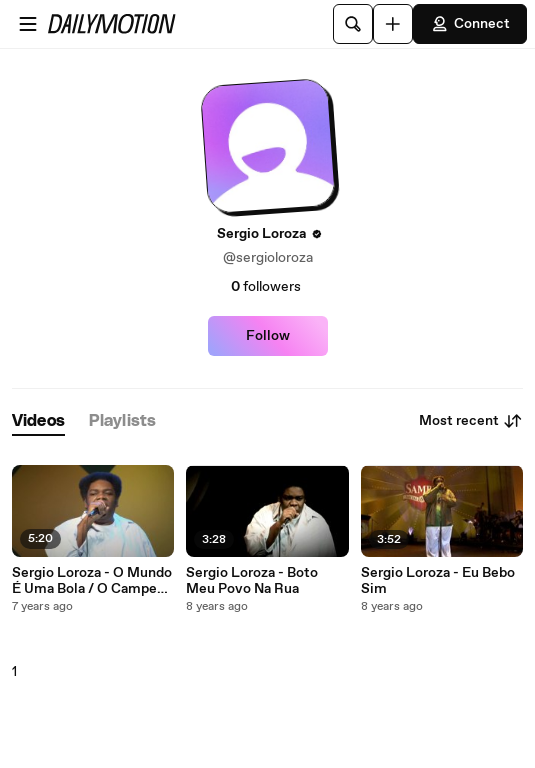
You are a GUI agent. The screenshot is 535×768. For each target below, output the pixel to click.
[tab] (38, 421)
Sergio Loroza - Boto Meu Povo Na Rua (252, 581)
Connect (470, 24)
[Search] (353, 24)
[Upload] (393, 24)
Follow (268, 336)
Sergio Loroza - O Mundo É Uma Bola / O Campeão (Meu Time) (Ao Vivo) (92, 581)
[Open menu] (28, 24)
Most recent (471, 421)
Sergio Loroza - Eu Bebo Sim (438, 581)
